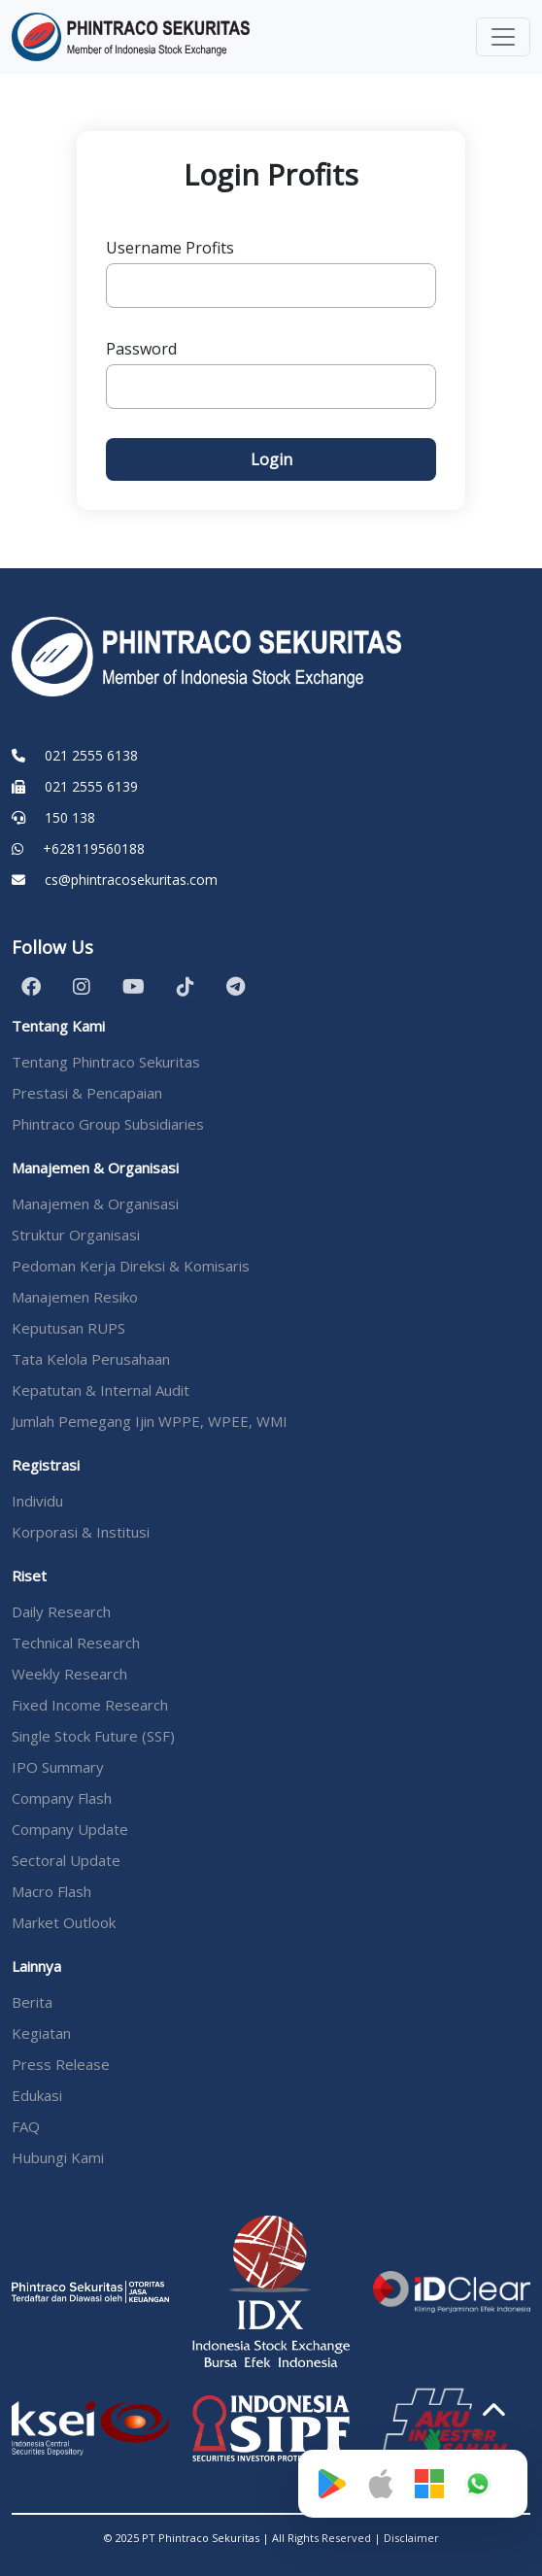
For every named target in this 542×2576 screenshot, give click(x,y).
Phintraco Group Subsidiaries (108, 1124)
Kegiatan (41, 2033)
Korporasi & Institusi (81, 1532)
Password (141, 348)
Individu (37, 1500)
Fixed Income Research (90, 1704)
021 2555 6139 (91, 786)
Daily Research (61, 1611)
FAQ (26, 2126)
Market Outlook (64, 1922)
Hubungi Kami (58, 2157)
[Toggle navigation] (503, 36)
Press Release (61, 2064)
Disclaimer (411, 2537)
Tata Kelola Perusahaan (91, 1359)
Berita (32, 2002)
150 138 (70, 817)
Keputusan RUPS (68, 1328)
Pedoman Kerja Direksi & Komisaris (131, 1265)
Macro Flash (51, 1891)
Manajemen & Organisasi (95, 1203)
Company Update (70, 1829)
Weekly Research (69, 1673)
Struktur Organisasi (76, 1234)
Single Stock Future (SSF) (93, 1736)
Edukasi (37, 2095)
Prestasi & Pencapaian (87, 1092)
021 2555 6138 (91, 755)
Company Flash (62, 1798)
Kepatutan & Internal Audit (100, 1390)
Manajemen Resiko (75, 1296)
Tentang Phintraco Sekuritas (106, 1061)
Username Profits (170, 247)
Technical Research (76, 1642)
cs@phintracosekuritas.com (131, 879)
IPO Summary (58, 1767)
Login (271, 459)
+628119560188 (94, 848)
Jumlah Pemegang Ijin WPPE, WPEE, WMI (150, 1421)
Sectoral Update (66, 1860)
